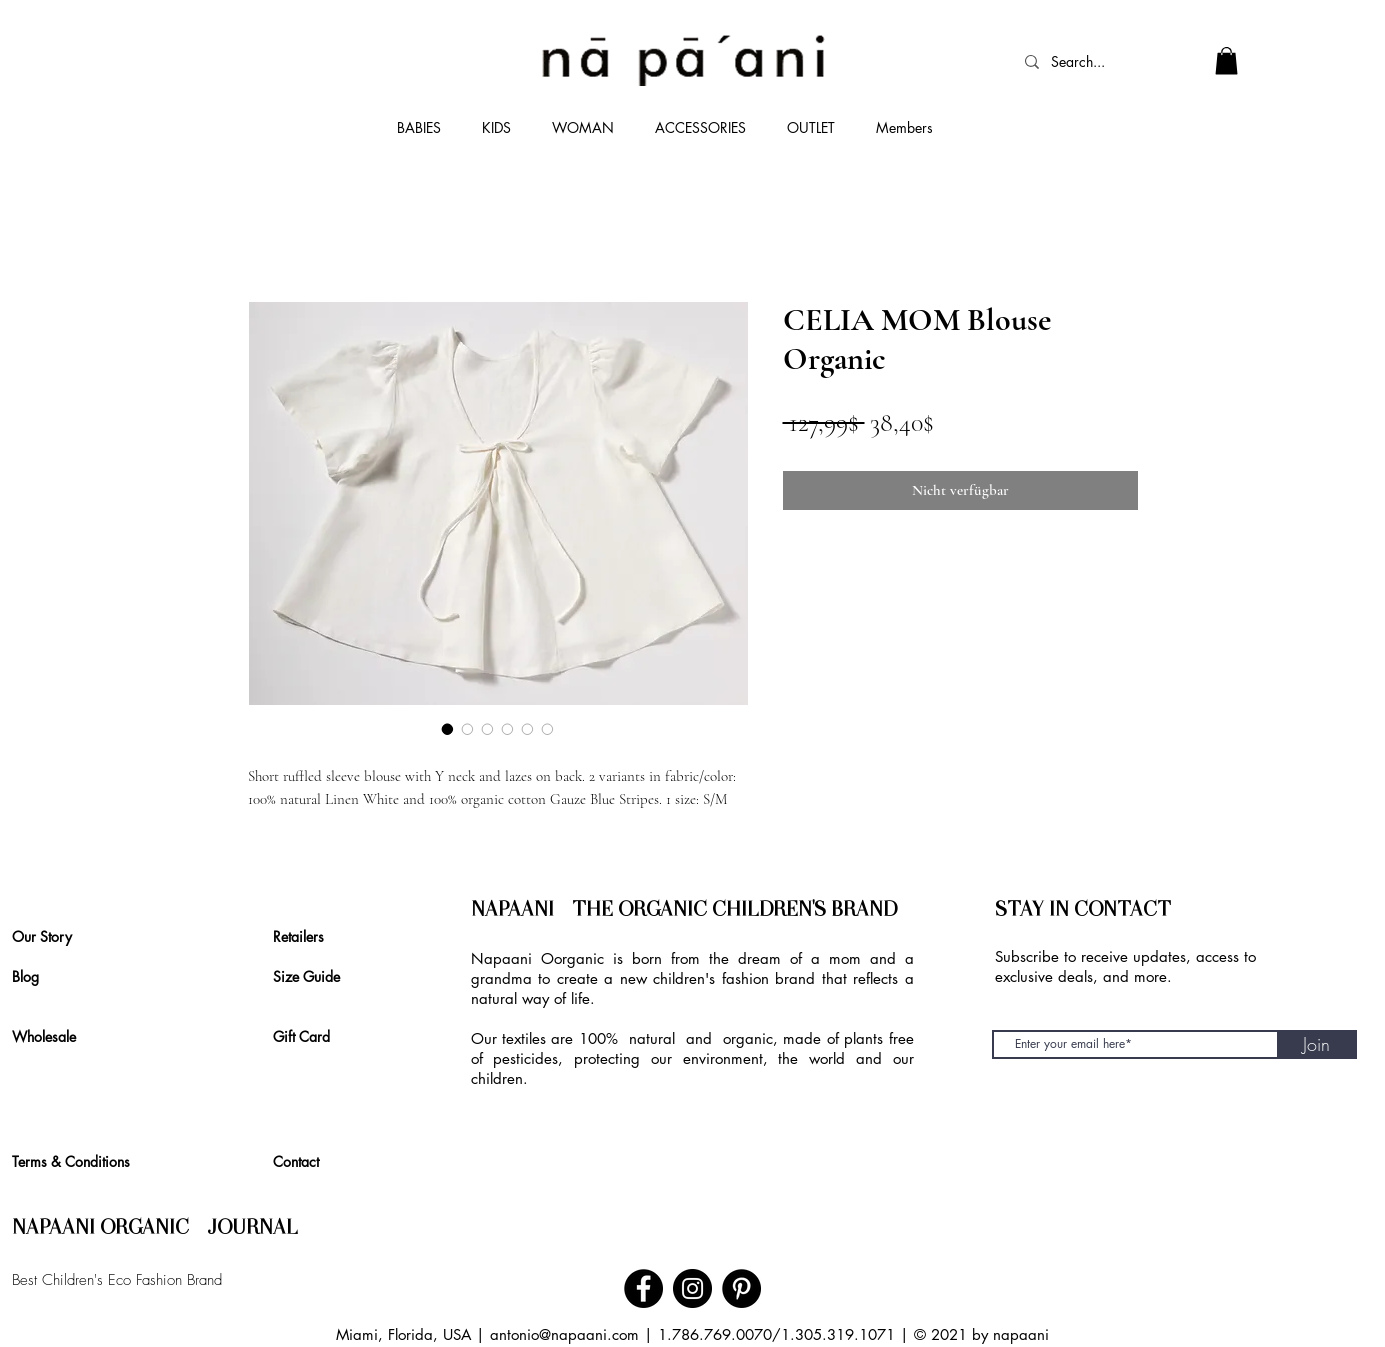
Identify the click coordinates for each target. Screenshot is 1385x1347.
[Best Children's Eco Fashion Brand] (201, 1281)
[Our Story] (52, 937)
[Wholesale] (53, 1037)
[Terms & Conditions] (84, 1162)
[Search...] (1089, 62)
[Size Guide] (315, 977)
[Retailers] (303, 937)
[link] (1226, 60)
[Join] (1317, 1044)
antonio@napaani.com (564, 1334)
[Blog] (42, 977)
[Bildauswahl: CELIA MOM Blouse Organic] (448, 729)
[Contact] (302, 1162)
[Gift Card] (308, 1037)
